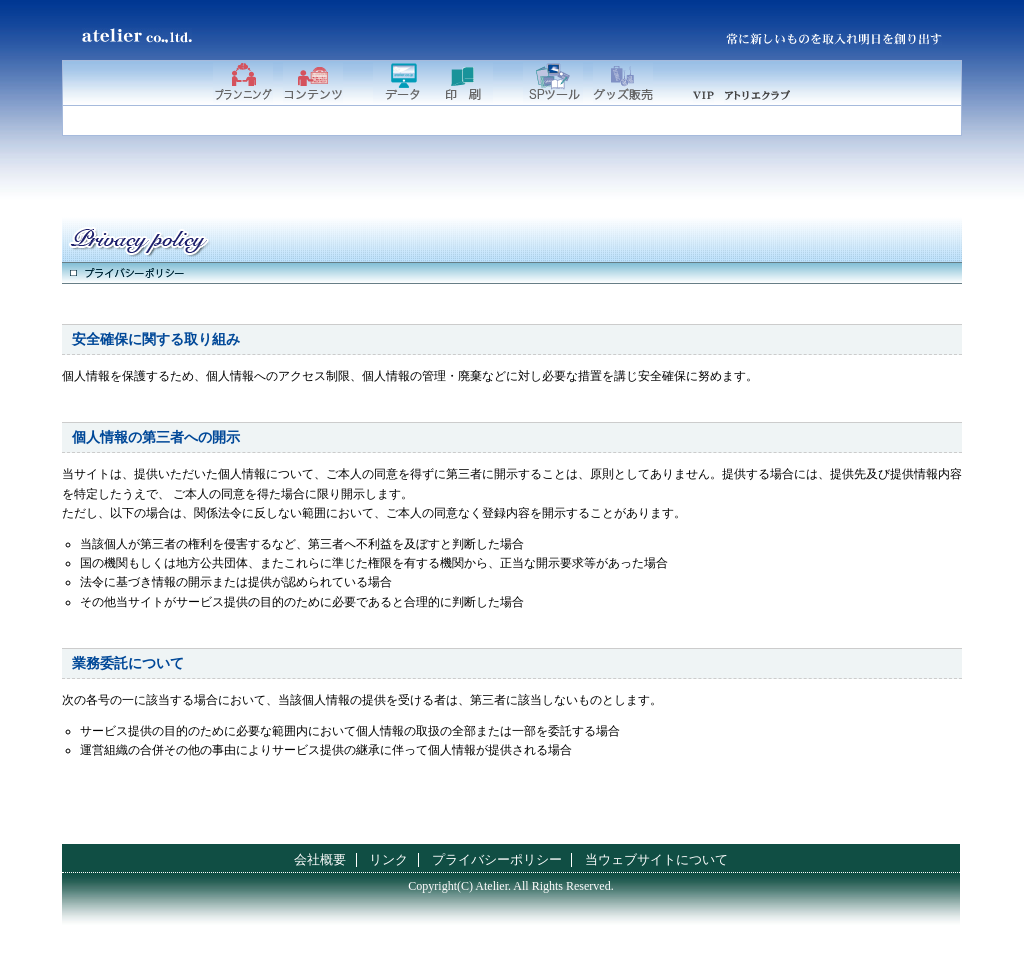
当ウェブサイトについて (656, 860)
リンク (388, 860)
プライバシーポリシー (497, 860)
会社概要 (320, 860)
